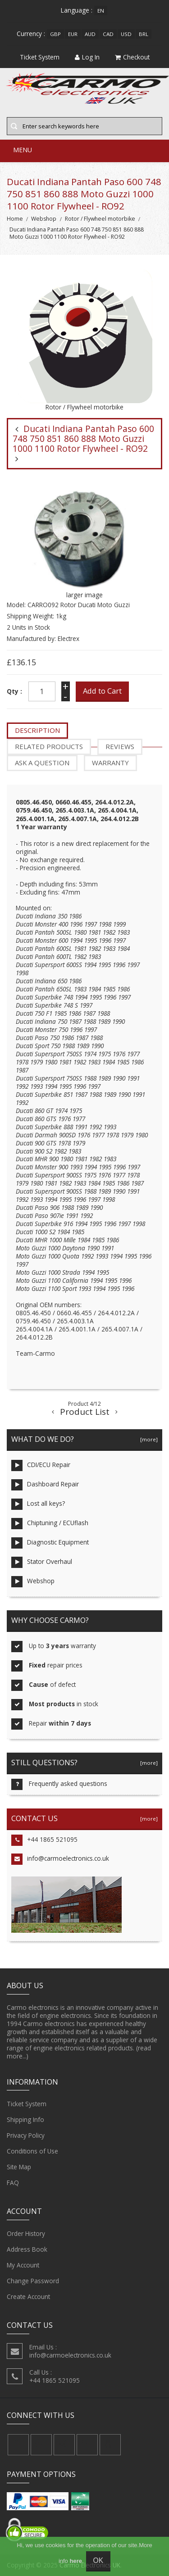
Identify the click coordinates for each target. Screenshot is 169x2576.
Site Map (19, 2167)
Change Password (33, 2281)
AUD (90, 34)
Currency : (31, 33)
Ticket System (26, 2104)
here (75, 2561)
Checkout (132, 57)
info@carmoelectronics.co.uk (60, 1859)
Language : (76, 10)
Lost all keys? (38, 1504)
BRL (143, 34)
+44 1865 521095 (44, 1840)
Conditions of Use (32, 2151)
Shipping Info (25, 2119)
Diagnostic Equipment (50, 1543)
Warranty (110, 762)
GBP (55, 34)
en (100, 10)
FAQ (13, 2183)
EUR (73, 34)
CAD (108, 34)
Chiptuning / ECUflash (49, 1523)
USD (126, 34)
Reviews (119, 746)
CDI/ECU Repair (40, 1465)
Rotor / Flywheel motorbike (100, 219)
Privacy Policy (26, 2135)
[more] (147, 1439)
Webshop (43, 219)
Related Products (49, 746)
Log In (87, 57)
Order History (26, 2233)
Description (37, 730)
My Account (23, 2265)
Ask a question (42, 762)
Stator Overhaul (41, 1562)
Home (15, 219)
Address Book (27, 2249)
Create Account (28, 2296)
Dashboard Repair (45, 1484)
